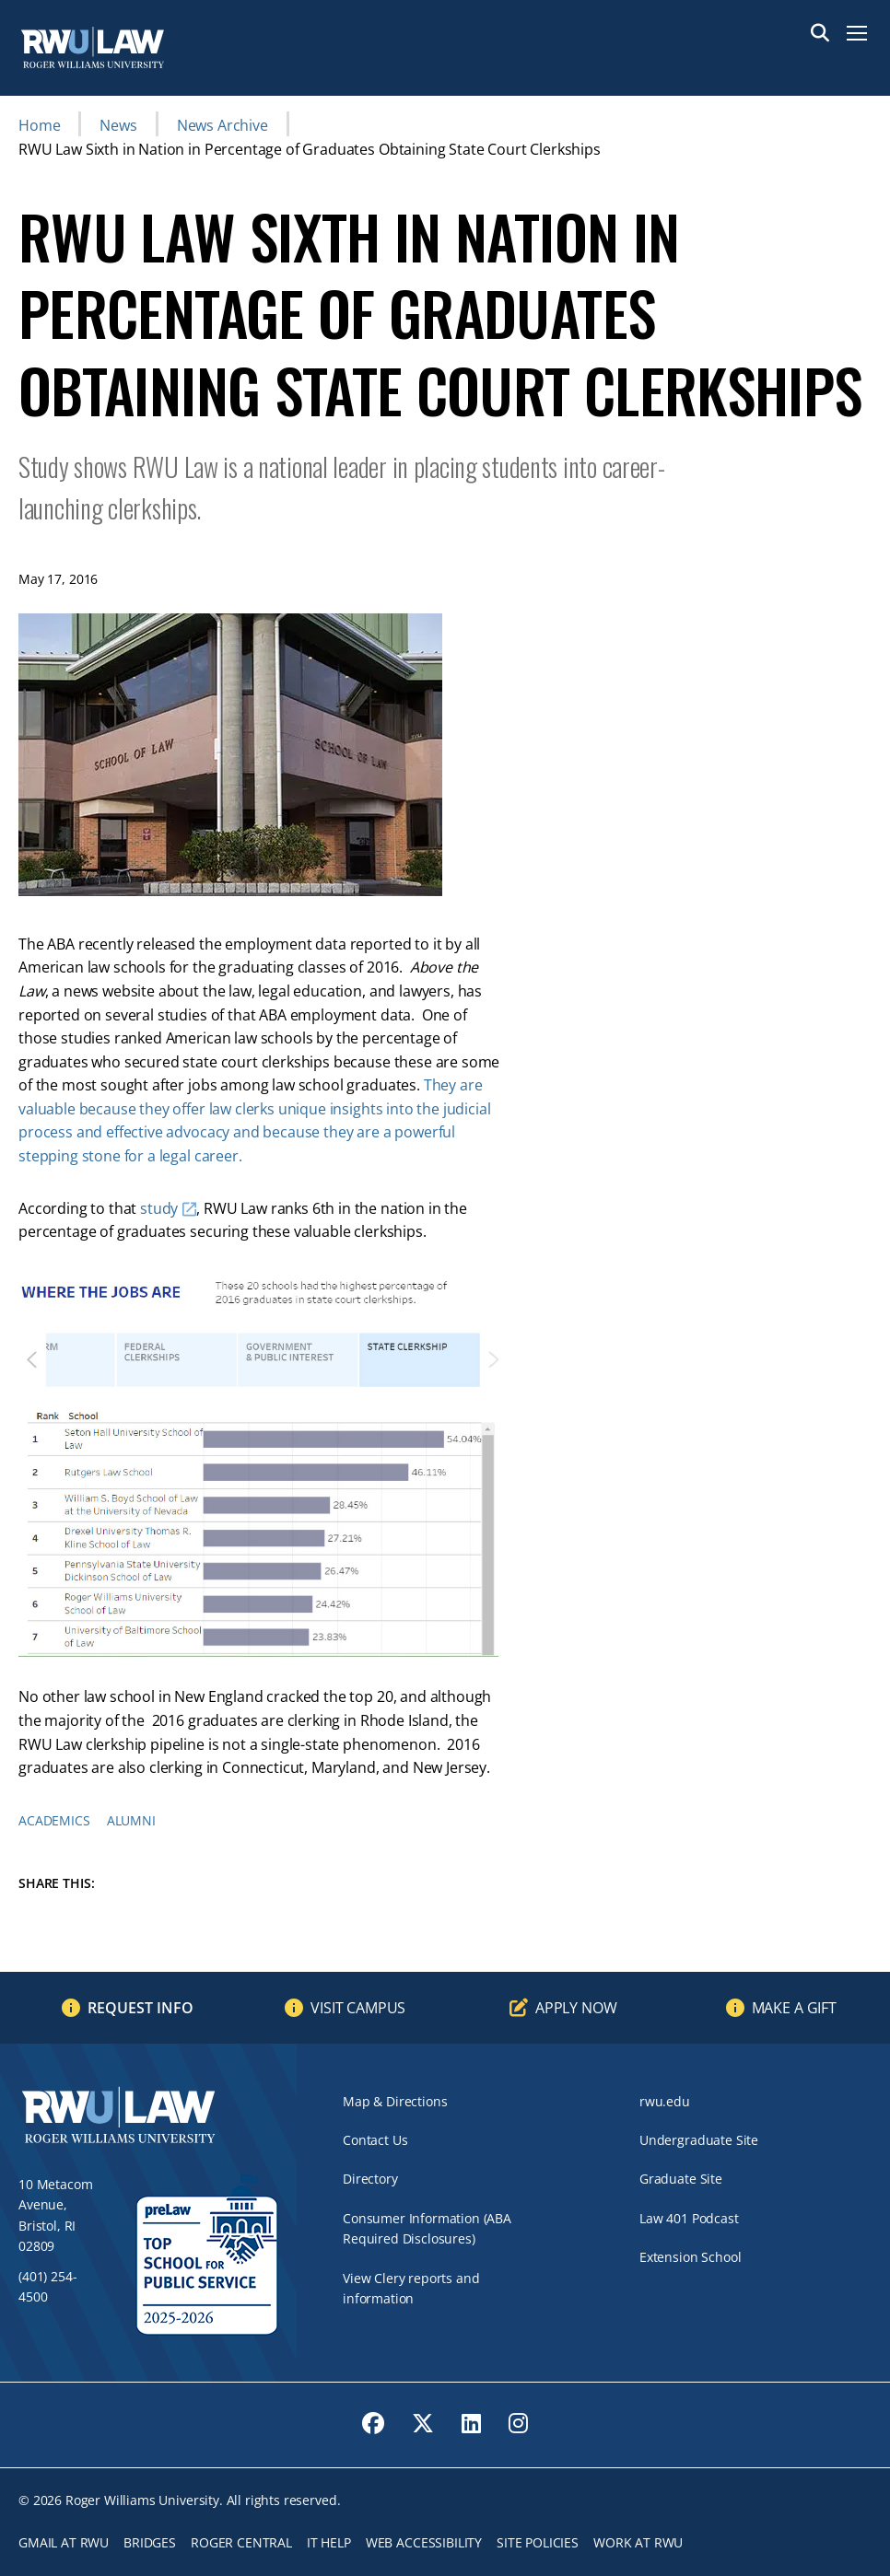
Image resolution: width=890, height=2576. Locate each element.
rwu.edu (664, 2101)
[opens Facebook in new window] (373, 2423)
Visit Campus (357, 2008)
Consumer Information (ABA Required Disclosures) (427, 2228)
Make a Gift (794, 2008)
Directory (370, 2178)
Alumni (131, 1820)
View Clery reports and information (411, 2288)
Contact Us (375, 2140)
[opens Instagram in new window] (518, 2423)
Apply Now (576, 2008)
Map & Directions (395, 2101)
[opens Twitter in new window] (423, 2423)
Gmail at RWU (63, 2542)
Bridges (149, 2542)
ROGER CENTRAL (241, 2542)
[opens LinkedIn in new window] (471, 2423)
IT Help (329, 2542)
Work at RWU (638, 2542)
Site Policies (538, 2542)
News (118, 125)
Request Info (140, 2008)
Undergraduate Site (698, 2140)
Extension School (690, 2257)
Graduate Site (680, 2178)
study (159, 1208)
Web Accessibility (424, 2542)
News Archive (222, 125)
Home (39, 125)
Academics (54, 1820)
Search (820, 33)
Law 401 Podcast (689, 2218)
